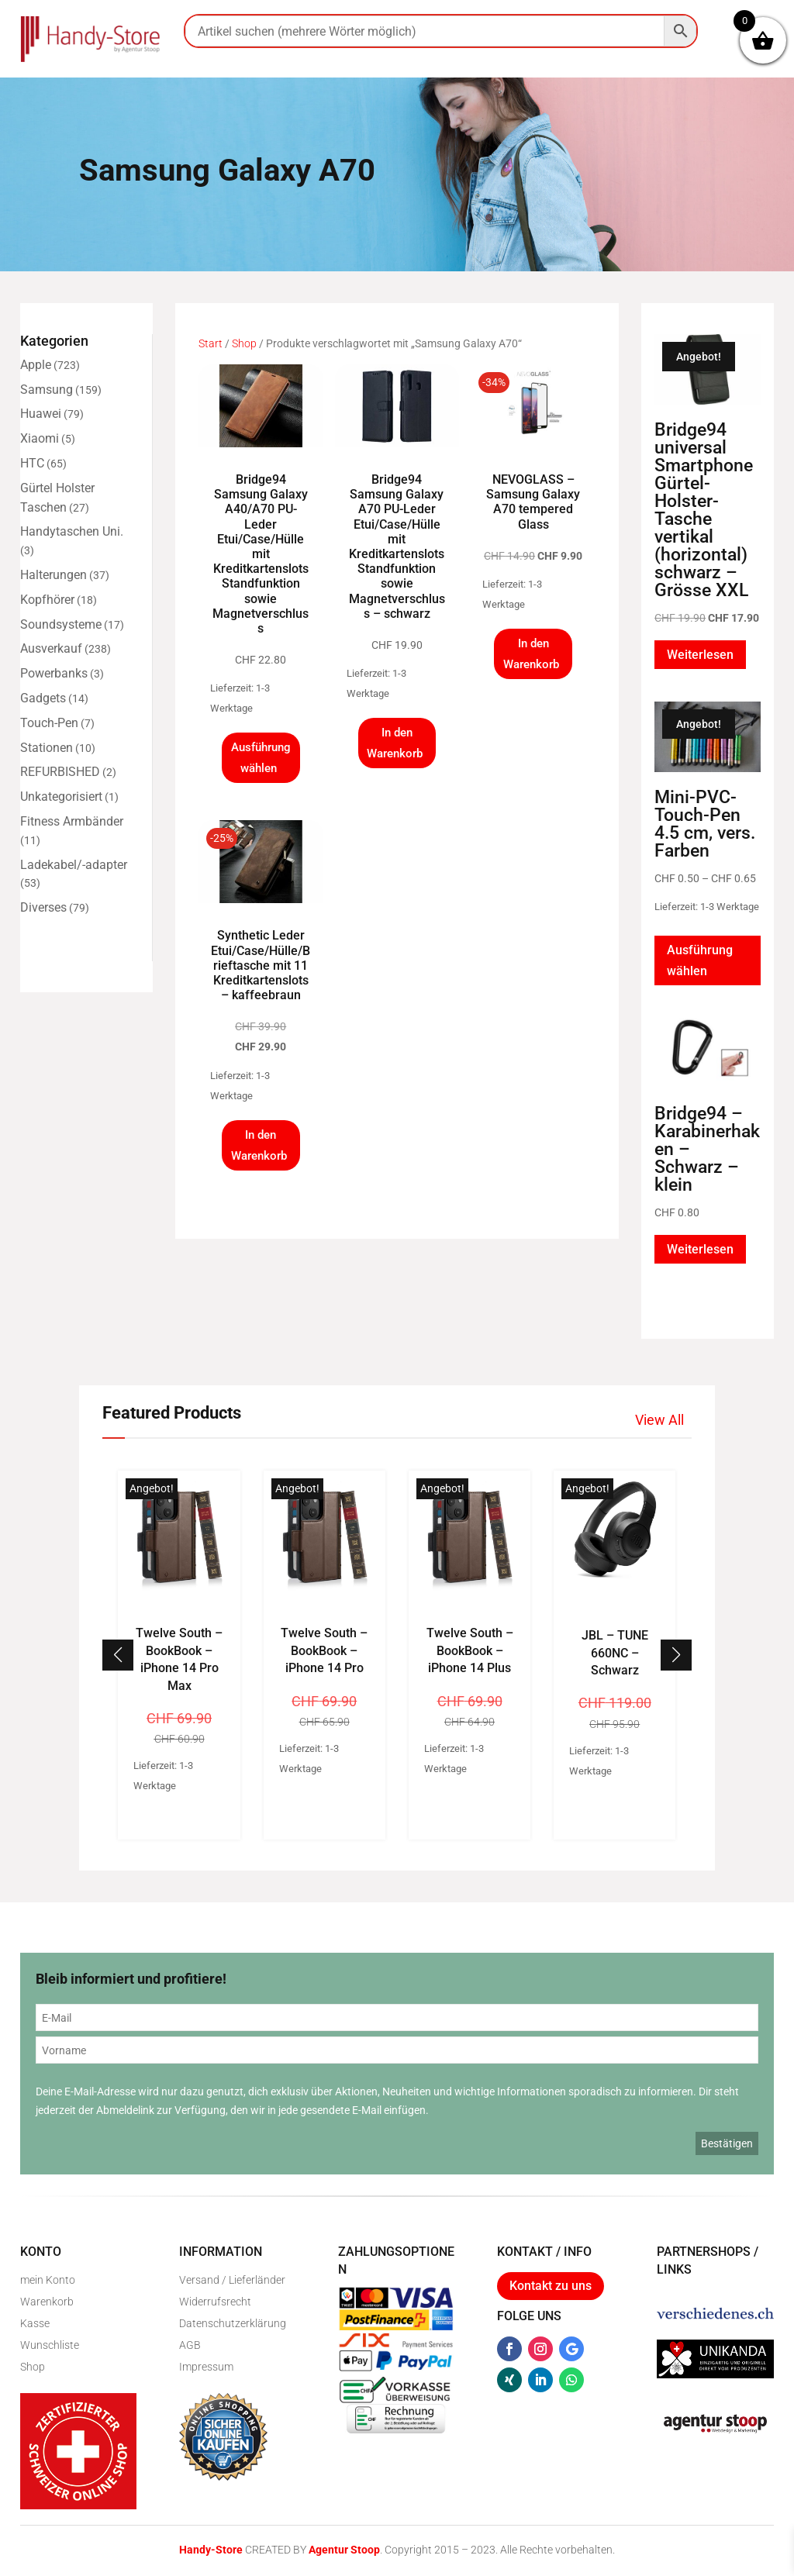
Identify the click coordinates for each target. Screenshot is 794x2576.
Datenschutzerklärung (232, 2323)
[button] (676, 1655)
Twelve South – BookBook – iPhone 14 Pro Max (179, 1659)
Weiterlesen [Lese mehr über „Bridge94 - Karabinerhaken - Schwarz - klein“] (700, 1249)
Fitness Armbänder (71, 821)
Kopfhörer (47, 599)
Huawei (40, 413)
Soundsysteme (61, 624)
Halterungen (53, 574)
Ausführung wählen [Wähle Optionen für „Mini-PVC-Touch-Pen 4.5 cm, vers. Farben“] (700, 960)
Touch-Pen (49, 723)
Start (210, 343)
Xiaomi (39, 438)
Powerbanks (54, 673)
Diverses (43, 907)
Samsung (46, 389)
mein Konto (47, 2280)
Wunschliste (49, 2345)
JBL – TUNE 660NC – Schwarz (615, 1653)
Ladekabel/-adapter (73, 864)
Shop (244, 343)
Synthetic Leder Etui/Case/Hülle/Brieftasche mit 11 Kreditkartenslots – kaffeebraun (260, 965)
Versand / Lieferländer (232, 2280)
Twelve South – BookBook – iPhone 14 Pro (324, 1650)
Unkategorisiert (61, 796)
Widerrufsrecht (215, 2301)
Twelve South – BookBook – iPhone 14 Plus (469, 1650)
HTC (32, 463)
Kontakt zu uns (550, 2285)
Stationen (46, 747)
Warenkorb (47, 2301)
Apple (35, 364)
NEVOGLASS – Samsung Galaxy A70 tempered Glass (533, 502)
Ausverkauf (51, 648)
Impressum (206, 2366)
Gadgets (43, 698)
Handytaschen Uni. (71, 531)
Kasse (35, 2323)
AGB (190, 2345)
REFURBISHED (60, 771)
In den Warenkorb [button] (395, 743)
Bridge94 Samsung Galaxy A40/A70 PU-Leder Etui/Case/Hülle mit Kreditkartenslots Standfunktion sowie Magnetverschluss (260, 554)
